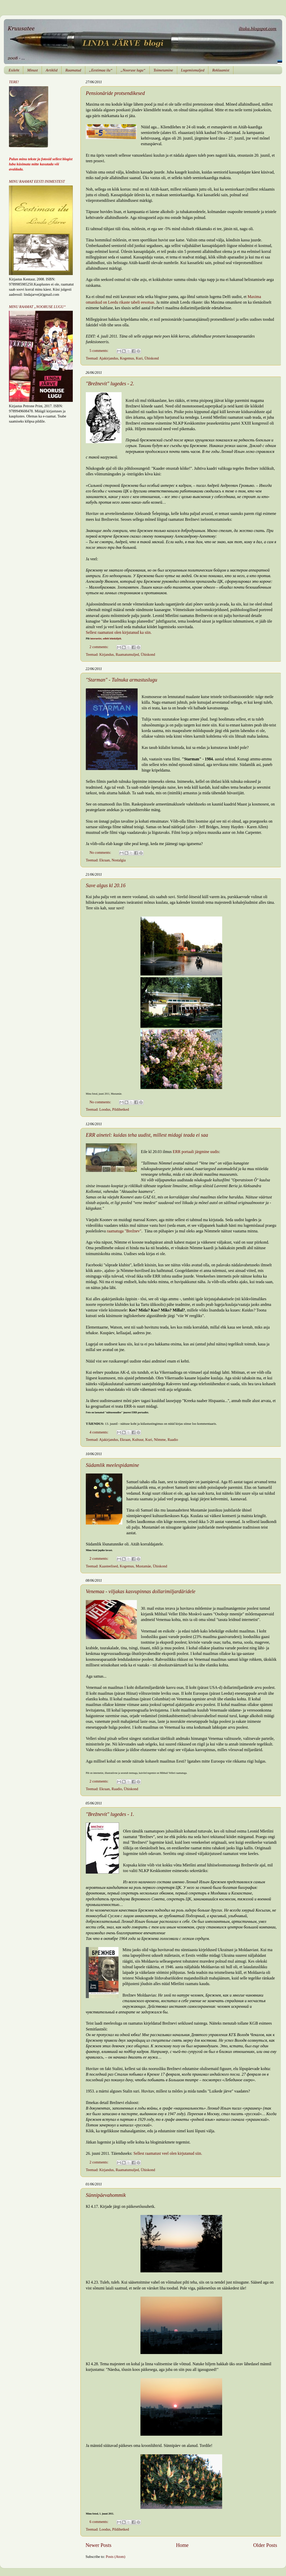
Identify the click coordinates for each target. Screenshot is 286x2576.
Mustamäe (143, 1566)
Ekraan (104, 860)
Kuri (139, 358)
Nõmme (160, 1440)
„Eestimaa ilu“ (101, 70)
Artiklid (51, 70)
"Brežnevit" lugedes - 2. (110, 383)
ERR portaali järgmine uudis (196, 1151)
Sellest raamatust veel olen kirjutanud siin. (167, 2153)
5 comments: (99, 351)
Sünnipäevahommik (106, 2195)
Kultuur (138, 1440)
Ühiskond (152, 358)
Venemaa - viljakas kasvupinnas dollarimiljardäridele (140, 1591)
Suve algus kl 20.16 (106, 885)
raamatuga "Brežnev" (124, 1231)
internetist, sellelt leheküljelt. (106, 638)
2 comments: (99, 647)
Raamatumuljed (127, 654)
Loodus (104, 1109)
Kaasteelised (108, 1566)
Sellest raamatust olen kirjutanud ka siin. (119, 632)
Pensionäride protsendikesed (115, 93)
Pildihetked (120, 1109)
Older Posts (265, 2545)
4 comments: (99, 1432)
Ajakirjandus (108, 358)
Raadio (173, 1440)
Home (182, 2545)
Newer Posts (98, 2545)
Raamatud (73, 70)
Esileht (14, 70)
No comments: (100, 852)
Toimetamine (163, 70)
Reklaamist (220, 70)
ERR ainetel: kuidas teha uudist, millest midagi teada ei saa (147, 1135)
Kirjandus (106, 654)
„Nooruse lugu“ (133, 70)
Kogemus (127, 358)
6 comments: (99, 2522)
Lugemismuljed (193, 70)
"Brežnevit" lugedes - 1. (110, 1814)
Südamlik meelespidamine (112, 1465)
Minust (32, 70)
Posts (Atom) (115, 2557)
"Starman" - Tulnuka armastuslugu (121, 680)
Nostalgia (119, 860)
